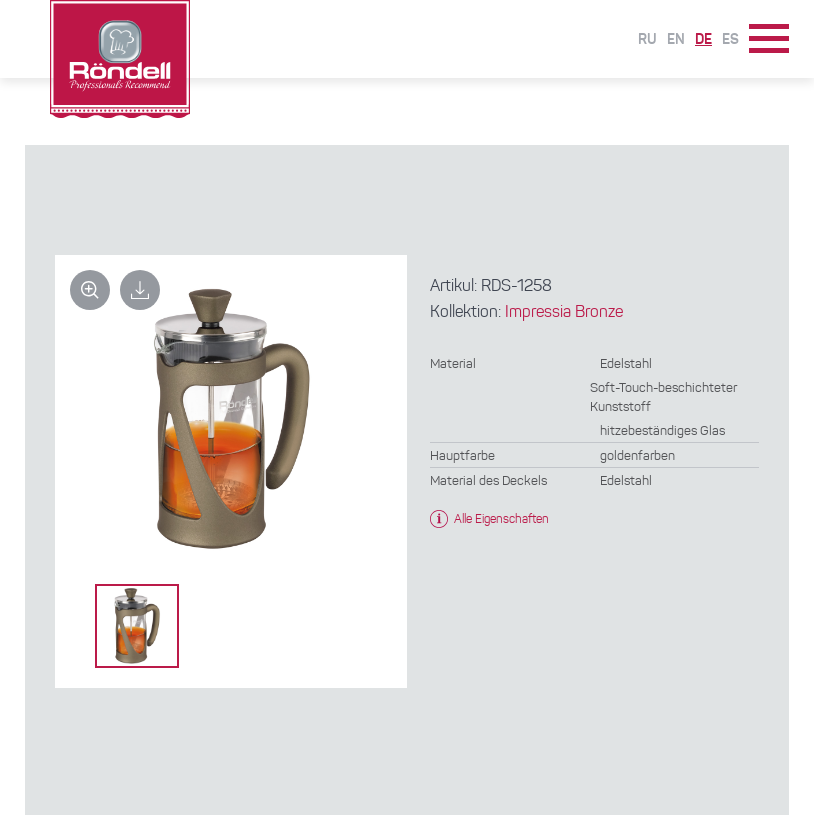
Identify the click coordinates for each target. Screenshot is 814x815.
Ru (647, 40)
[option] (137, 626)
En (676, 40)
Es (730, 40)
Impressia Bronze (564, 313)
